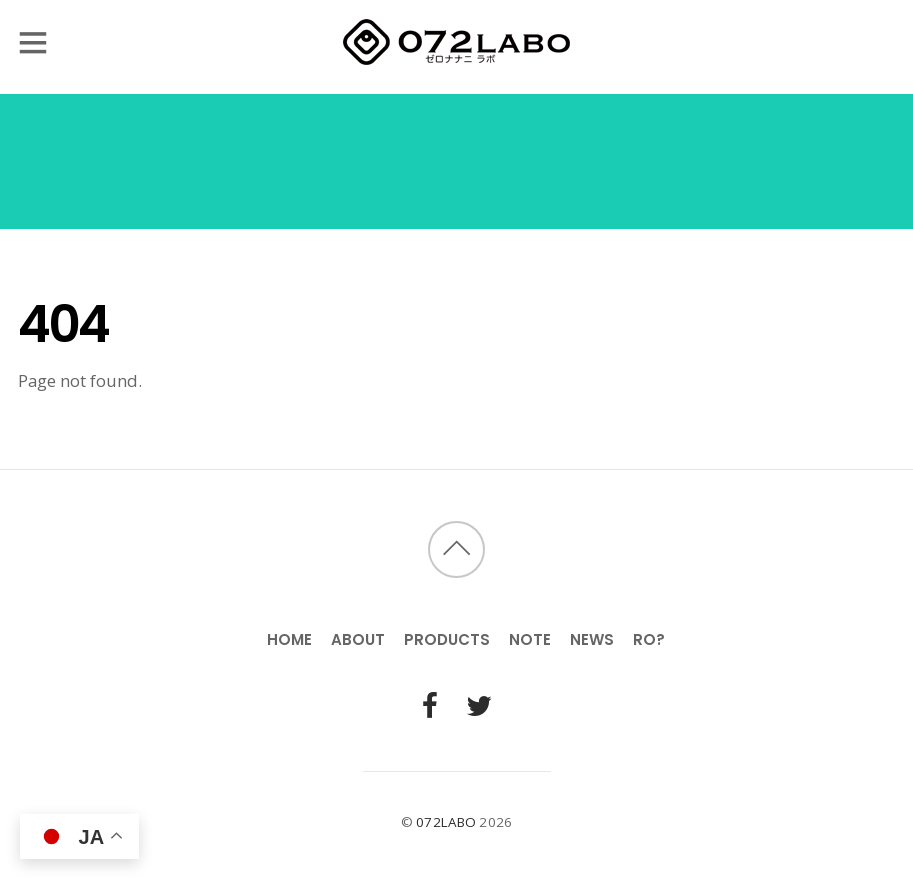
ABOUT (358, 639)
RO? (649, 639)
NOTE (530, 639)
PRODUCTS (447, 639)
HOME (289, 639)
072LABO (446, 822)
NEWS (592, 639)
